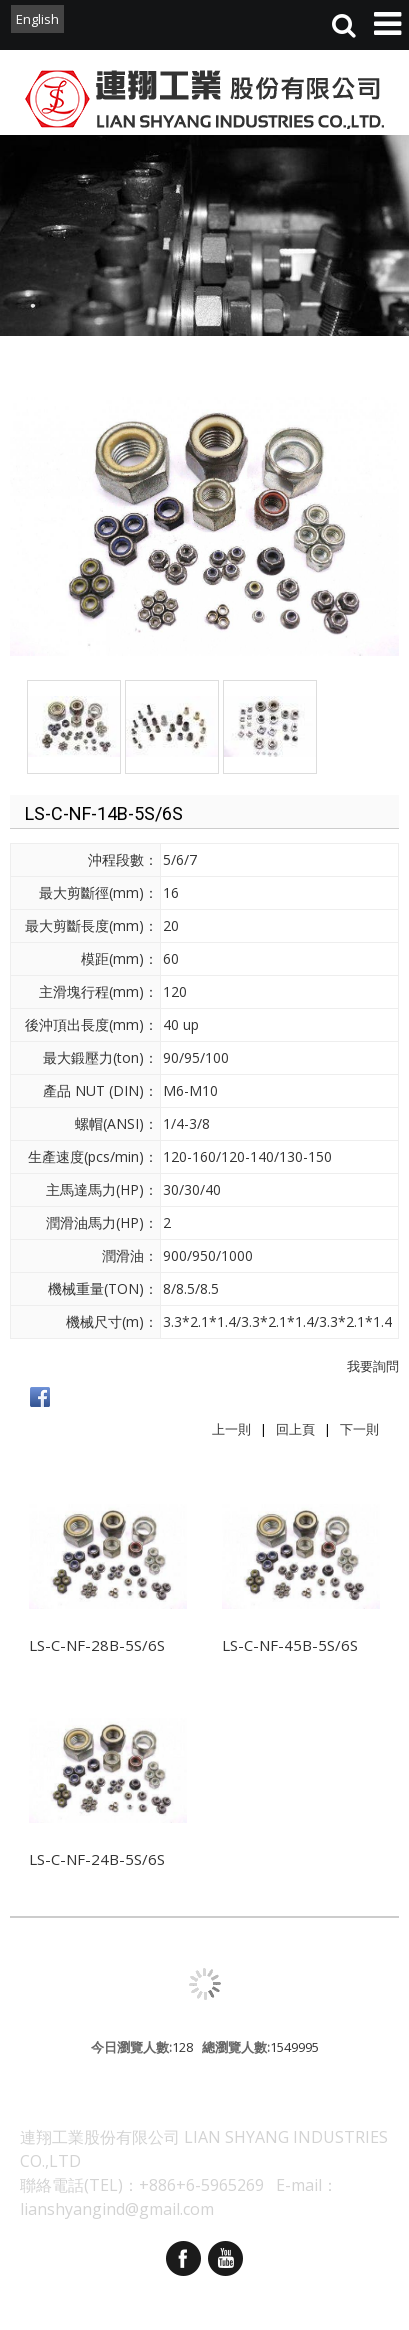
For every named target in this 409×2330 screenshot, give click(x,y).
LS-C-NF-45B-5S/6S (290, 1645)
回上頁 (295, 1429)
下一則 (359, 1429)
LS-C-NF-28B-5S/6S (97, 1645)
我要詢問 (373, 1366)
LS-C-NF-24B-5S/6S (97, 1859)
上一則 (231, 1429)
